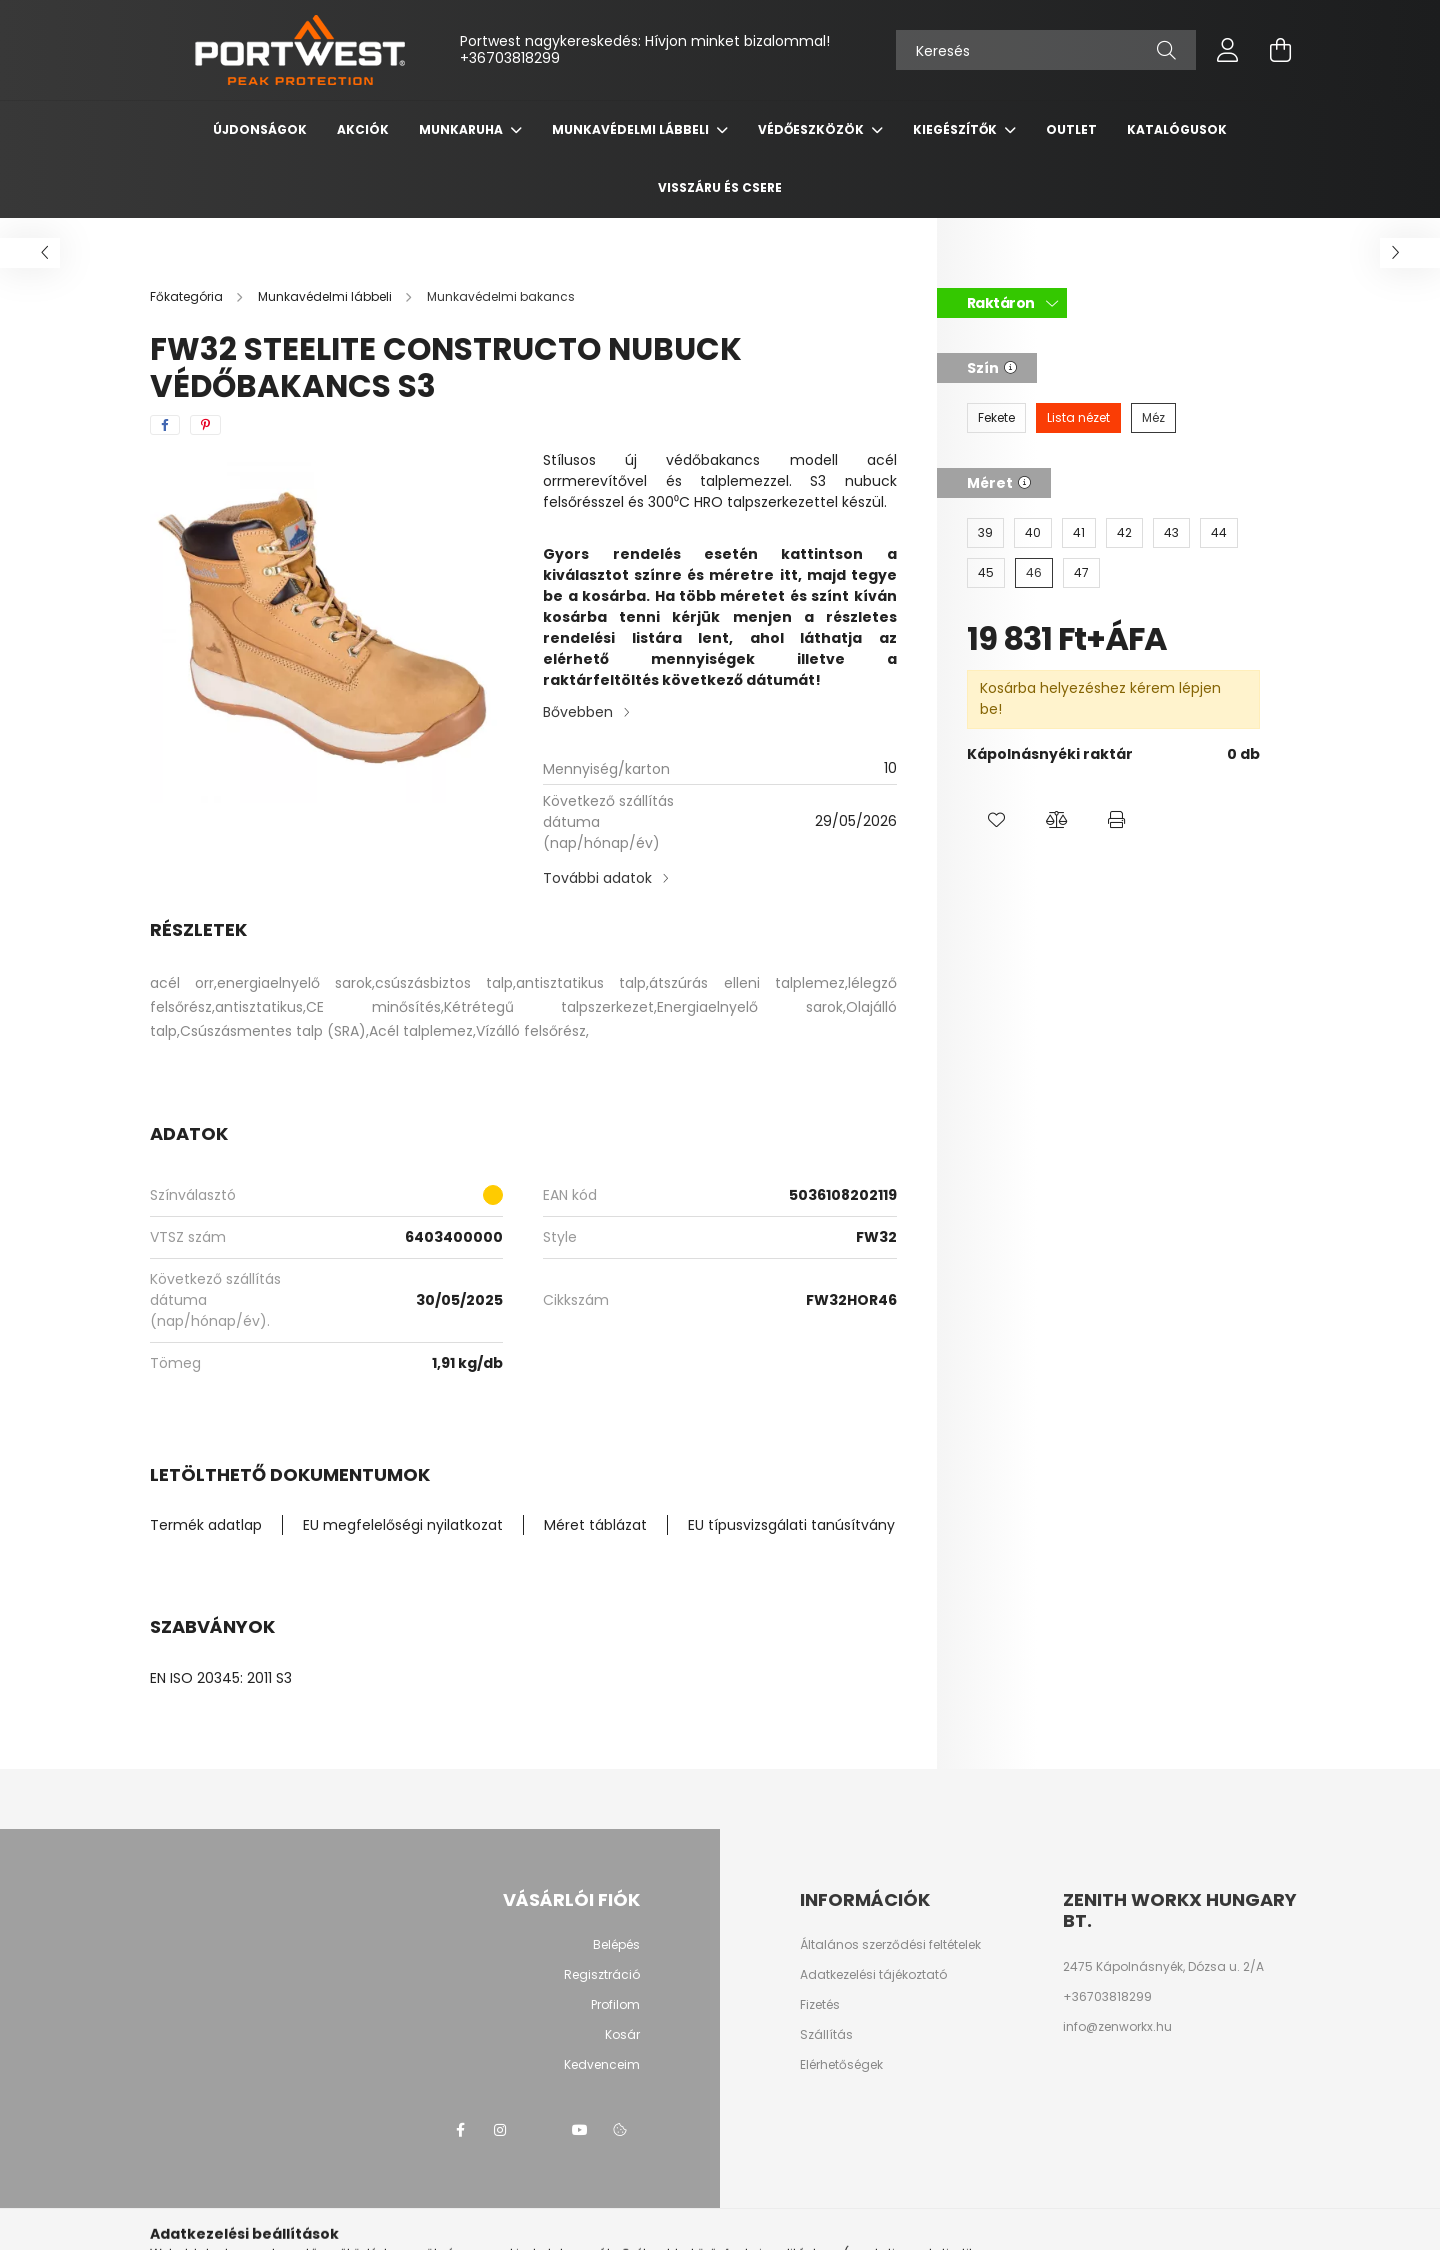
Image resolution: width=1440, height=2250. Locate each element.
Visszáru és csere (720, 187)
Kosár (622, 2035)
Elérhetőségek (841, 2065)
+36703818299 (510, 58)
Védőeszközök (812, 129)
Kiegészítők (956, 129)
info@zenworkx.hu (1117, 2027)
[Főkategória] (188, 296)
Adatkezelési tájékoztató (873, 1975)
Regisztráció (602, 1975)
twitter (540, 2130)
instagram (500, 2130)
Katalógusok (1177, 129)
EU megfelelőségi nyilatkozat (403, 1525)
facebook (460, 2130)
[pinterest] (205, 425)
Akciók (363, 129)
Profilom (615, 2005)
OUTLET (1071, 129)
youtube (580, 2130)
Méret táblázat (595, 1525)
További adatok (597, 878)
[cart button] (1280, 50)
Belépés (616, 1945)
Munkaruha (462, 129)
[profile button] (1228, 50)
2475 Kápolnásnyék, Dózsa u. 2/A (1163, 1967)
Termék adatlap (206, 1525)
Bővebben (578, 712)
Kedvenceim (602, 2065)
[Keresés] (1046, 50)
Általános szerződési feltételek (890, 1945)
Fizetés (820, 2005)
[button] (997, 820)
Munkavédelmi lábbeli (632, 129)
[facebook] (165, 425)
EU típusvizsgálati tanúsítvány (791, 1525)
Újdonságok (260, 129)
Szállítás (826, 2035)
